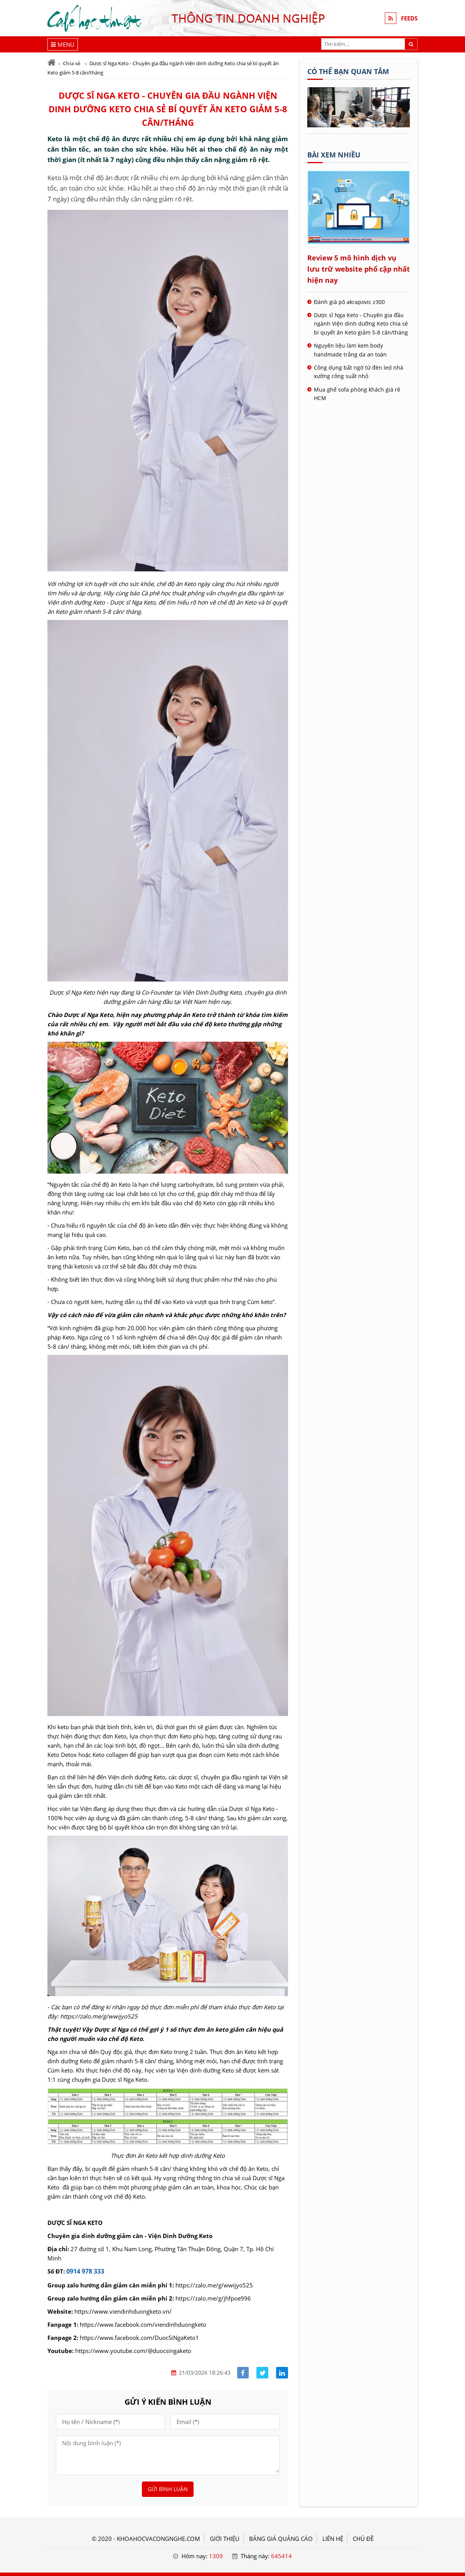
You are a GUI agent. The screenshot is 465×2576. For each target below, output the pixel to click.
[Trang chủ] (51, 62)
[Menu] (62, 44)
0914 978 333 (85, 2271)
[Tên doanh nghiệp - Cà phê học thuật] (358, 125)
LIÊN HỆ (332, 2538)
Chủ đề (363, 2538)
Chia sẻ (72, 63)
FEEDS (409, 18)
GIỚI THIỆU (224, 2538)
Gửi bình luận (168, 2489)
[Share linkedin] (282, 2373)
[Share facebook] (243, 2373)
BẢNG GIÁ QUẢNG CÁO (281, 2538)
